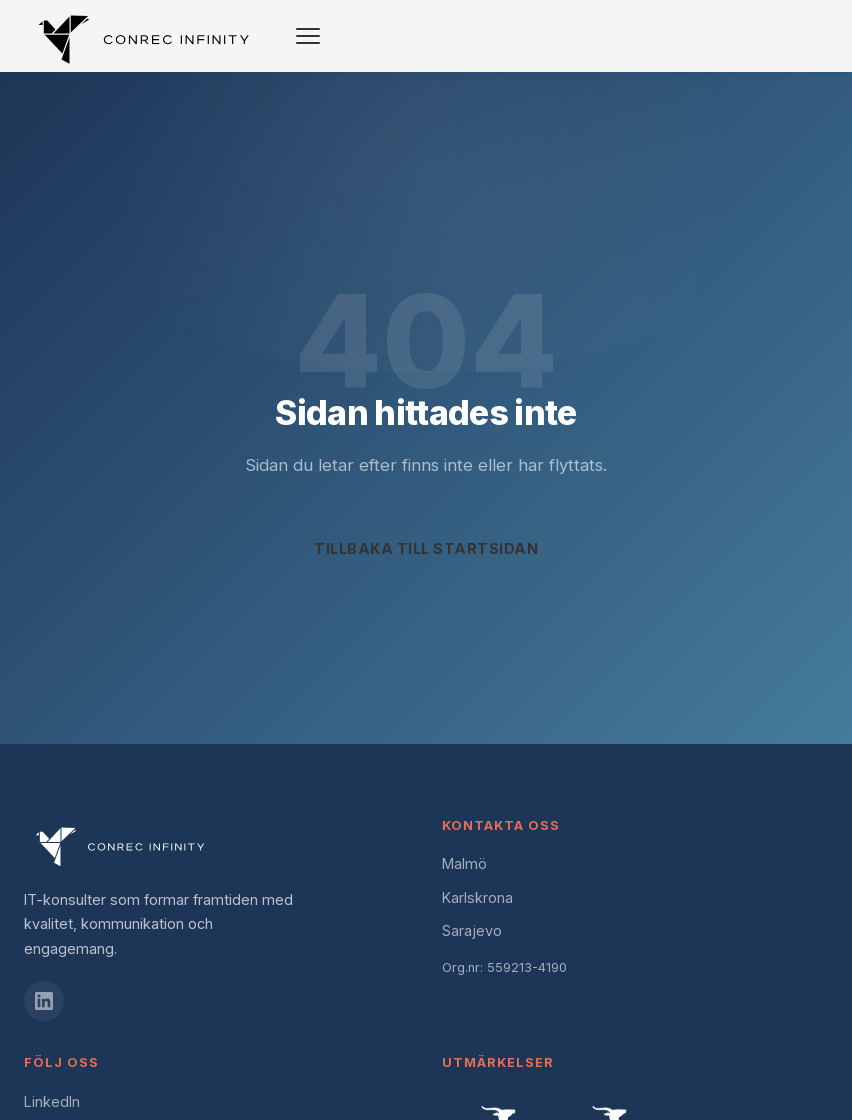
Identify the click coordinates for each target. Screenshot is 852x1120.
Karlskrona (477, 897)
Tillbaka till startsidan (426, 548)
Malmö (464, 863)
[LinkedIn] (44, 1001)
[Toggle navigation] (308, 36)
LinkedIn (52, 1101)
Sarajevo (472, 930)
